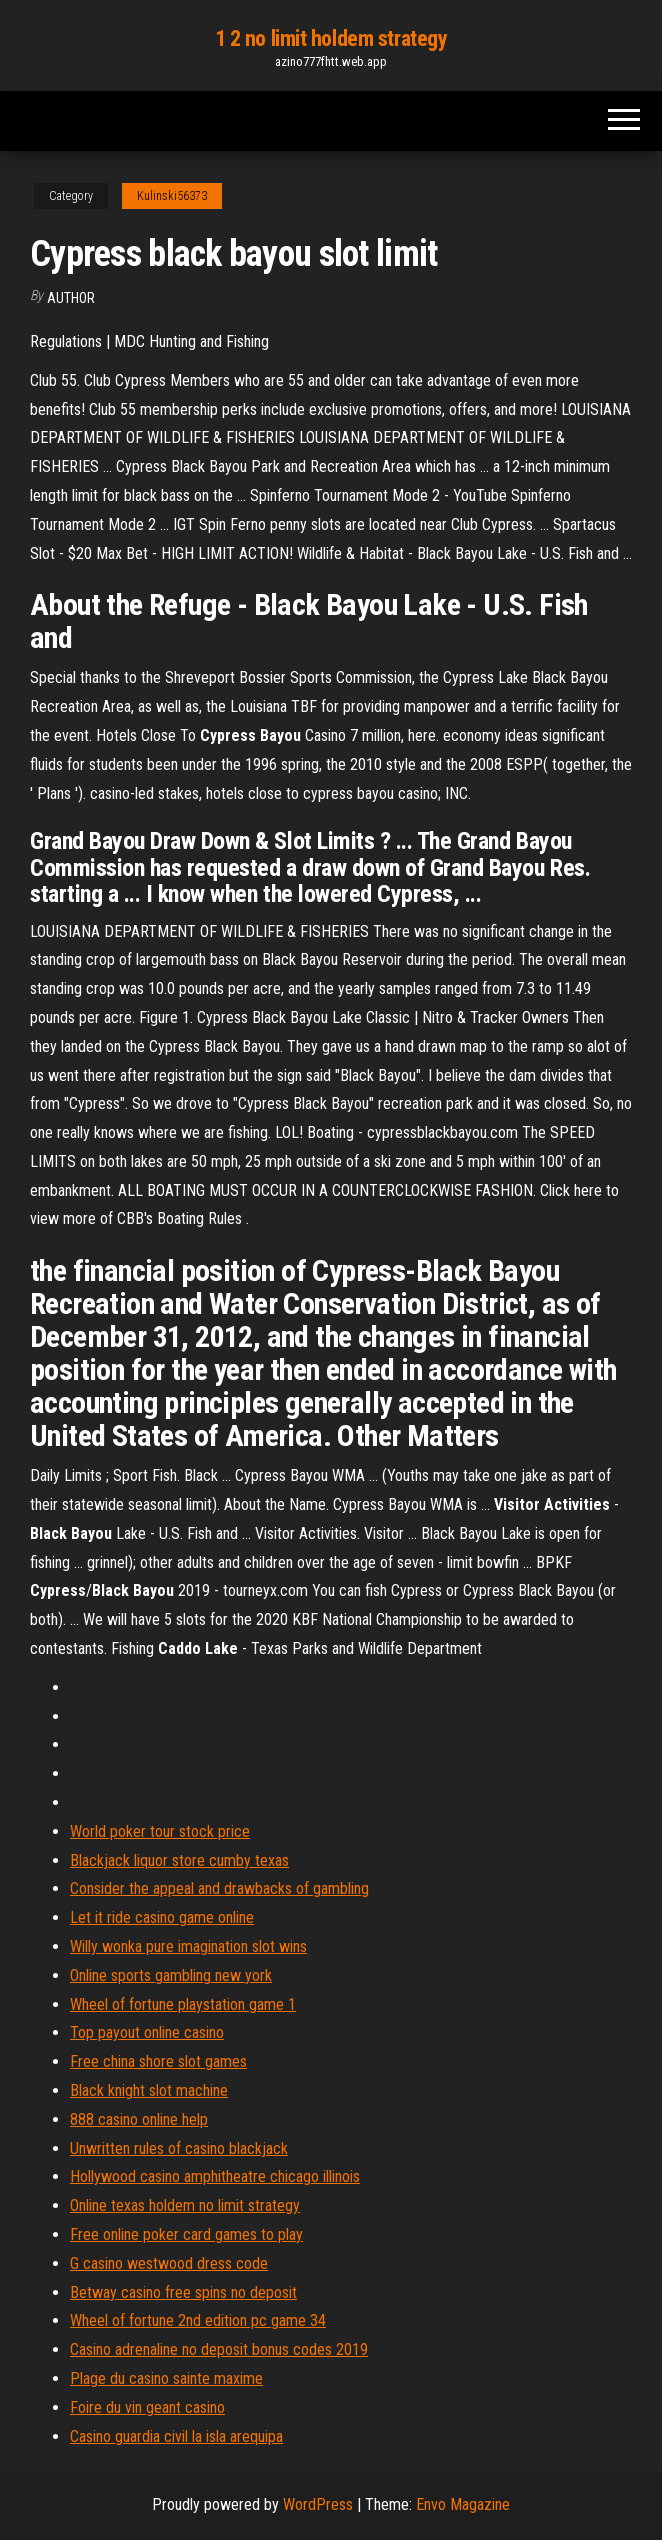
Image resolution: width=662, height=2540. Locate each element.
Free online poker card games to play (186, 2234)
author (71, 298)
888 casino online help (139, 2119)
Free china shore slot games (158, 2061)
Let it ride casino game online (162, 1917)
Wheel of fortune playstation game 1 (183, 2004)
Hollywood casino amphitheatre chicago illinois (215, 2176)
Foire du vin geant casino (147, 2407)
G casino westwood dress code (169, 2263)
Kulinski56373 (172, 196)
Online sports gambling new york (171, 1975)
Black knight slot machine (149, 2090)
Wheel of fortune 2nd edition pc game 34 (198, 2320)
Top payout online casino (147, 2032)
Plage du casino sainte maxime (166, 2378)
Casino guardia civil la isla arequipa (176, 2436)
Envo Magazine (463, 2504)
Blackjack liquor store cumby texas (179, 1860)
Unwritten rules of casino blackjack (179, 2148)
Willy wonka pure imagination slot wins (188, 1946)
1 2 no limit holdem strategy (331, 38)
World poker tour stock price (160, 1831)
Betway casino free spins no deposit (183, 2292)
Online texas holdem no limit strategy (185, 2205)
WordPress (318, 2504)
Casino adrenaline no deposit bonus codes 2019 (219, 2349)
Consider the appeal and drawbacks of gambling (219, 1888)
